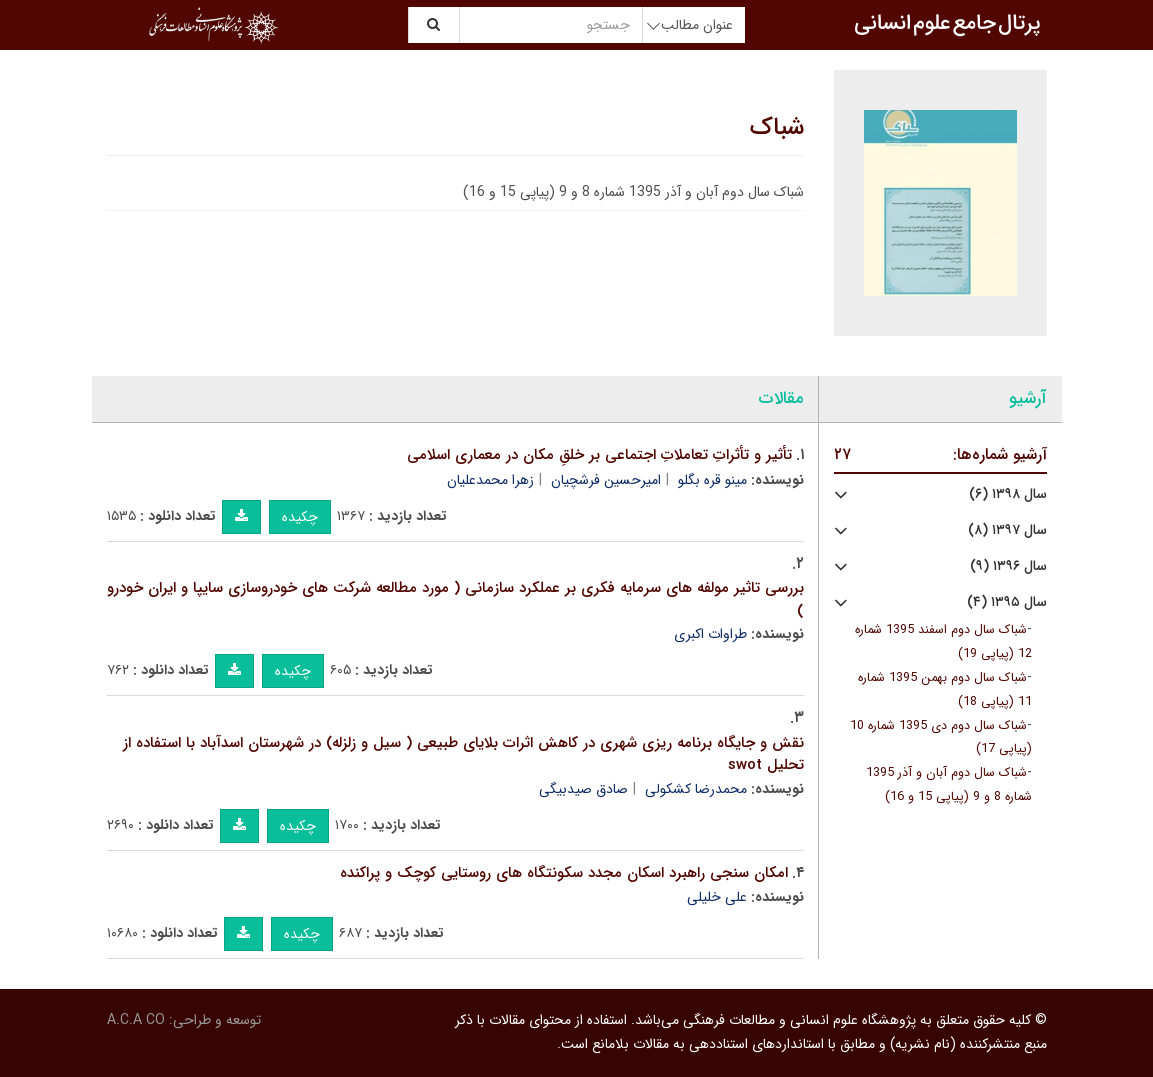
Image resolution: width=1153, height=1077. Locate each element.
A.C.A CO (136, 1020)
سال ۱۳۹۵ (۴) (1007, 602)
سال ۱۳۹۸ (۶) (1008, 494)
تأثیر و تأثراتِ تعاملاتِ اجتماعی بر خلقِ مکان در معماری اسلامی (599, 455)
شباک (777, 128)
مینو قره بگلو (712, 480)
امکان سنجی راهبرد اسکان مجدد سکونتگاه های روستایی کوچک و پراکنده (564, 873)
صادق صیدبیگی (583, 789)
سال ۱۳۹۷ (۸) (1007, 530)
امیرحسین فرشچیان (606, 480)
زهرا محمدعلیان (490, 480)
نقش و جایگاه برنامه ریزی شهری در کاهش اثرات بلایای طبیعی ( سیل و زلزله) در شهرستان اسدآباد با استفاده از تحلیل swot (463, 754)
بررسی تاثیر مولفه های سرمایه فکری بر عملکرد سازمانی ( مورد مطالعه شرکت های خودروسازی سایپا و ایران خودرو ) (455, 599)
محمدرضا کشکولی (696, 789)
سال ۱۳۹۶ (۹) (1008, 566)
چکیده (300, 517)
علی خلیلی (717, 897)
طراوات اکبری (710, 634)
